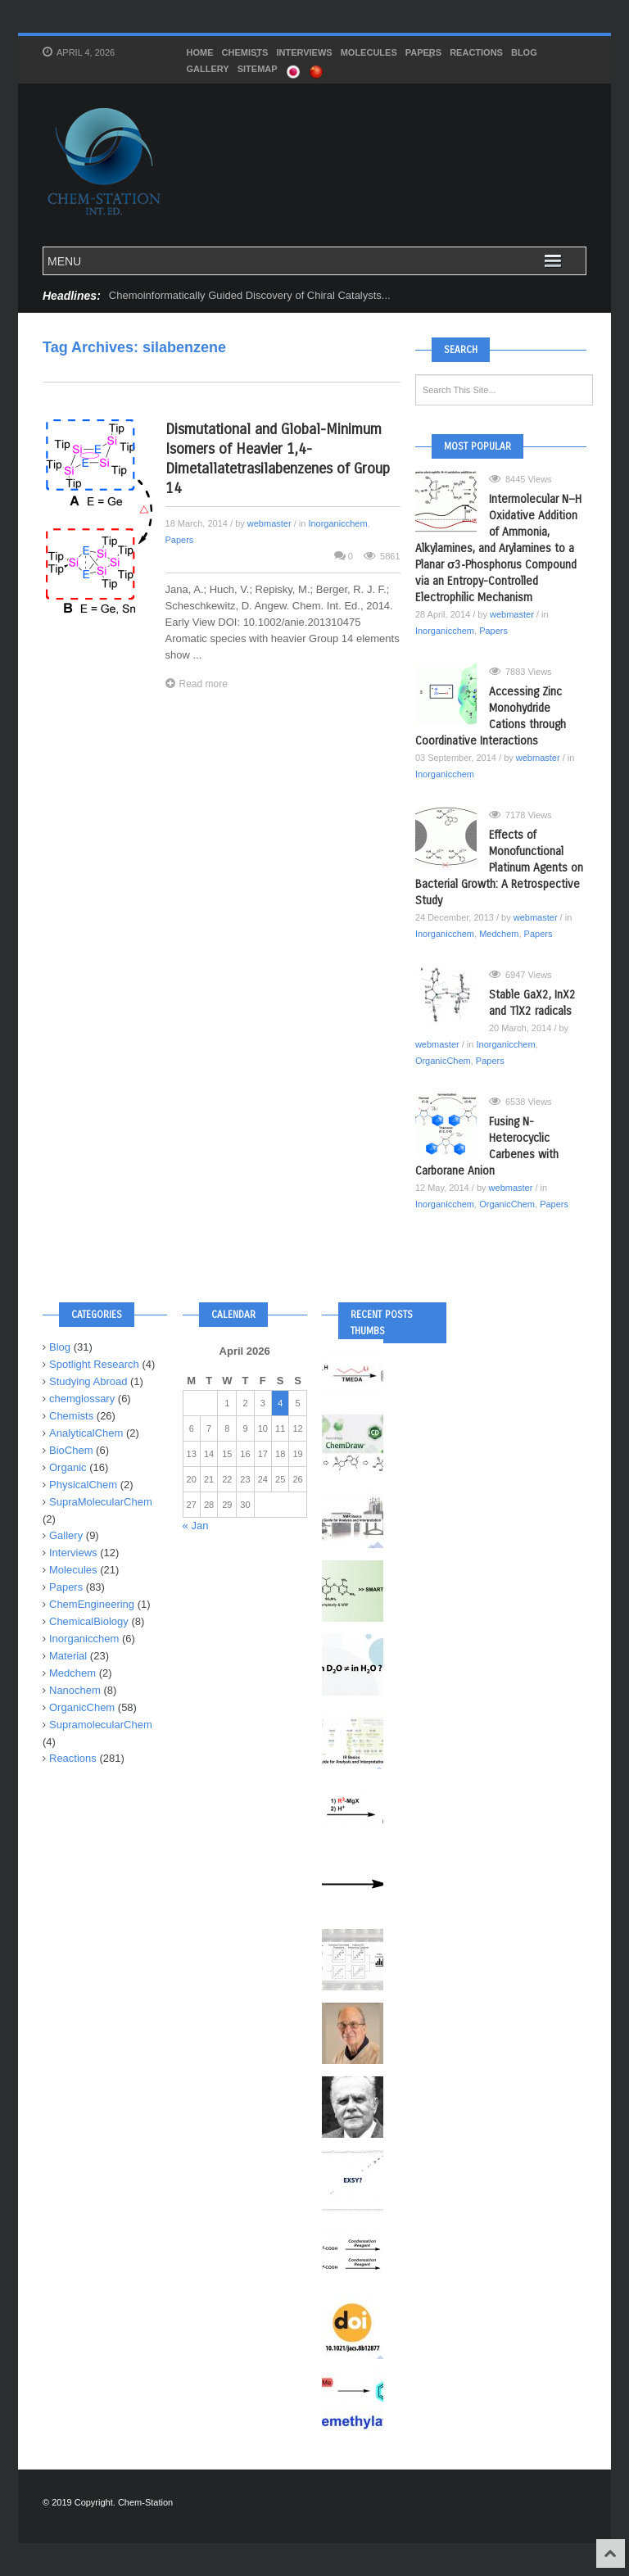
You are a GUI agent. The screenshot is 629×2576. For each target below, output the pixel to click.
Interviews (304, 52)
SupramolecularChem (100, 1724)
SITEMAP (258, 69)
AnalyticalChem (86, 1433)
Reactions (476, 52)
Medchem (498, 934)
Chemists (245, 54)
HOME (200, 52)
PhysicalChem (83, 1484)
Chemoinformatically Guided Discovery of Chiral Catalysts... (250, 295)
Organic (68, 1467)
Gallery (208, 69)
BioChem (71, 1450)
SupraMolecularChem (100, 1502)
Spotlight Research (94, 1364)
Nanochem (75, 1690)
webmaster (269, 523)
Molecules (369, 52)
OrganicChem (443, 1061)
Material (68, 1656)
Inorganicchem (337, 523)
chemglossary (82, 1398)
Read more (196, 683)
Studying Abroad (88, 1381)
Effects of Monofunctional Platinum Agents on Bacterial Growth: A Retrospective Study (499, 868)
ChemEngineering (91, 1604)
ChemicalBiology (89, 1621)
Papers (423, 54)
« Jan (196, 1525)
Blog (524, 52)
